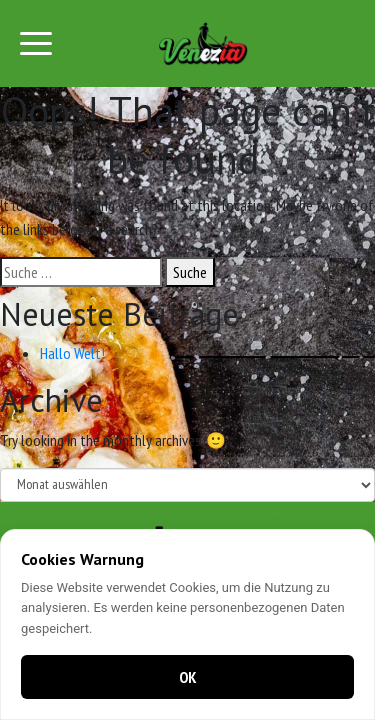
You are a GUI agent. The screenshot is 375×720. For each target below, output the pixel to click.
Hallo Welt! (72, 353)
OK (188, 677)
